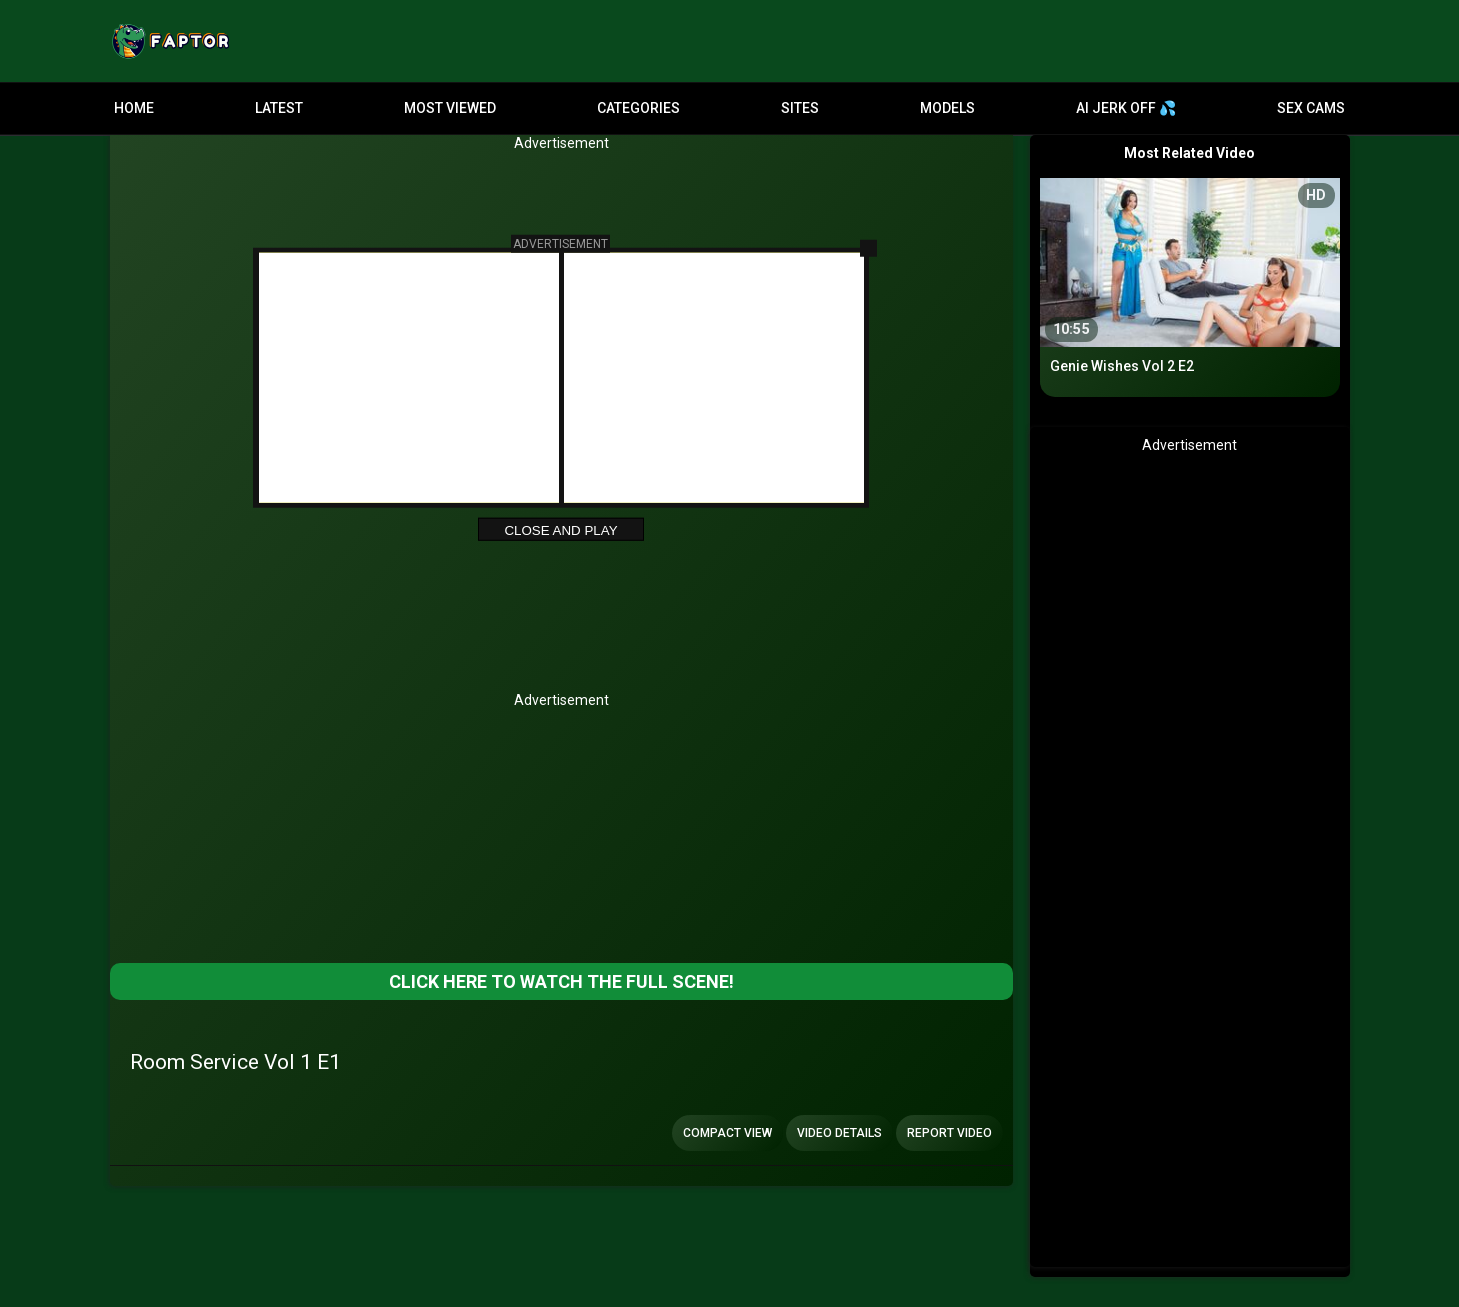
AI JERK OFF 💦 (1126, 108)
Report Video (949, 1133)
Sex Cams (1311, 108)
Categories (638, 108)
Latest (279, 108)
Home (134, 108)
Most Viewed (450, 108)
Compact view (727, 1133)
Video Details (839, 1133)
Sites (800, 108)
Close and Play (560, 530)
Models (947, 108)
